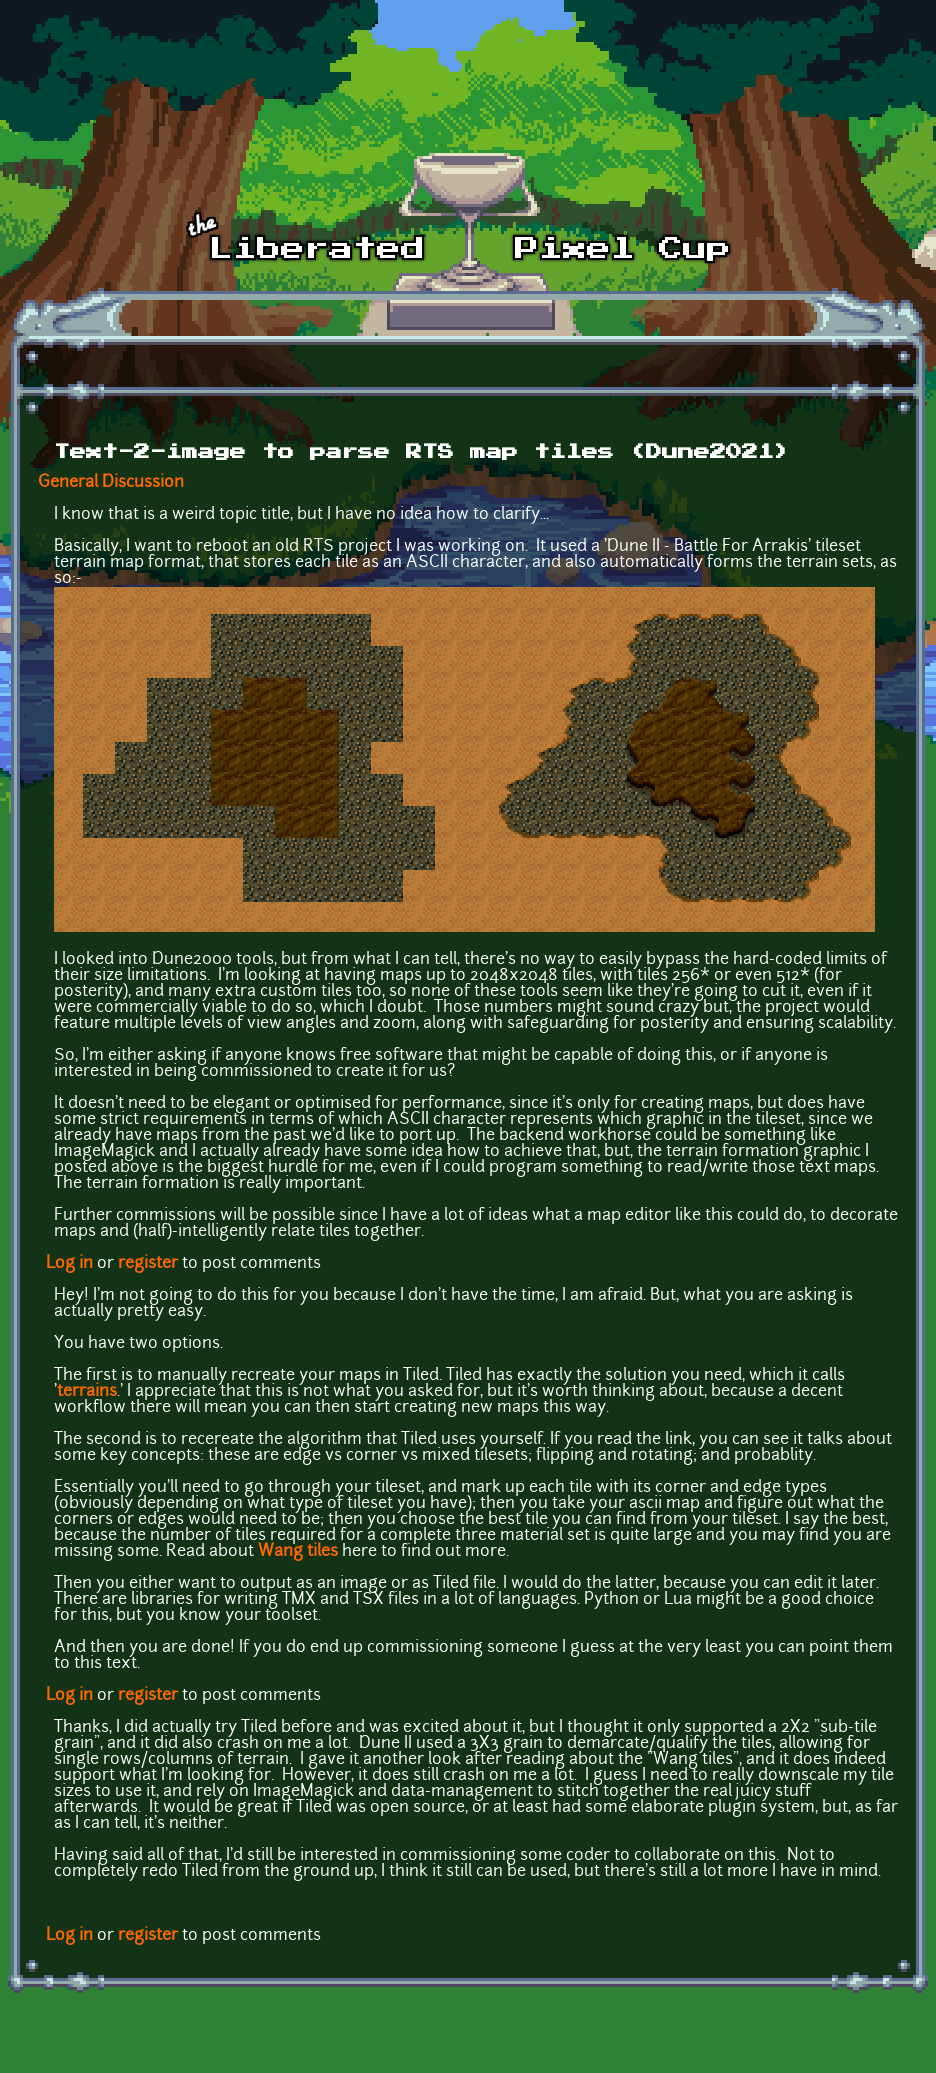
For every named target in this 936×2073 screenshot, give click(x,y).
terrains (87, 1392)
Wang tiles (298, 1552)
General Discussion (111, 483)
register (148, 1264)
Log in (69, 1264)
